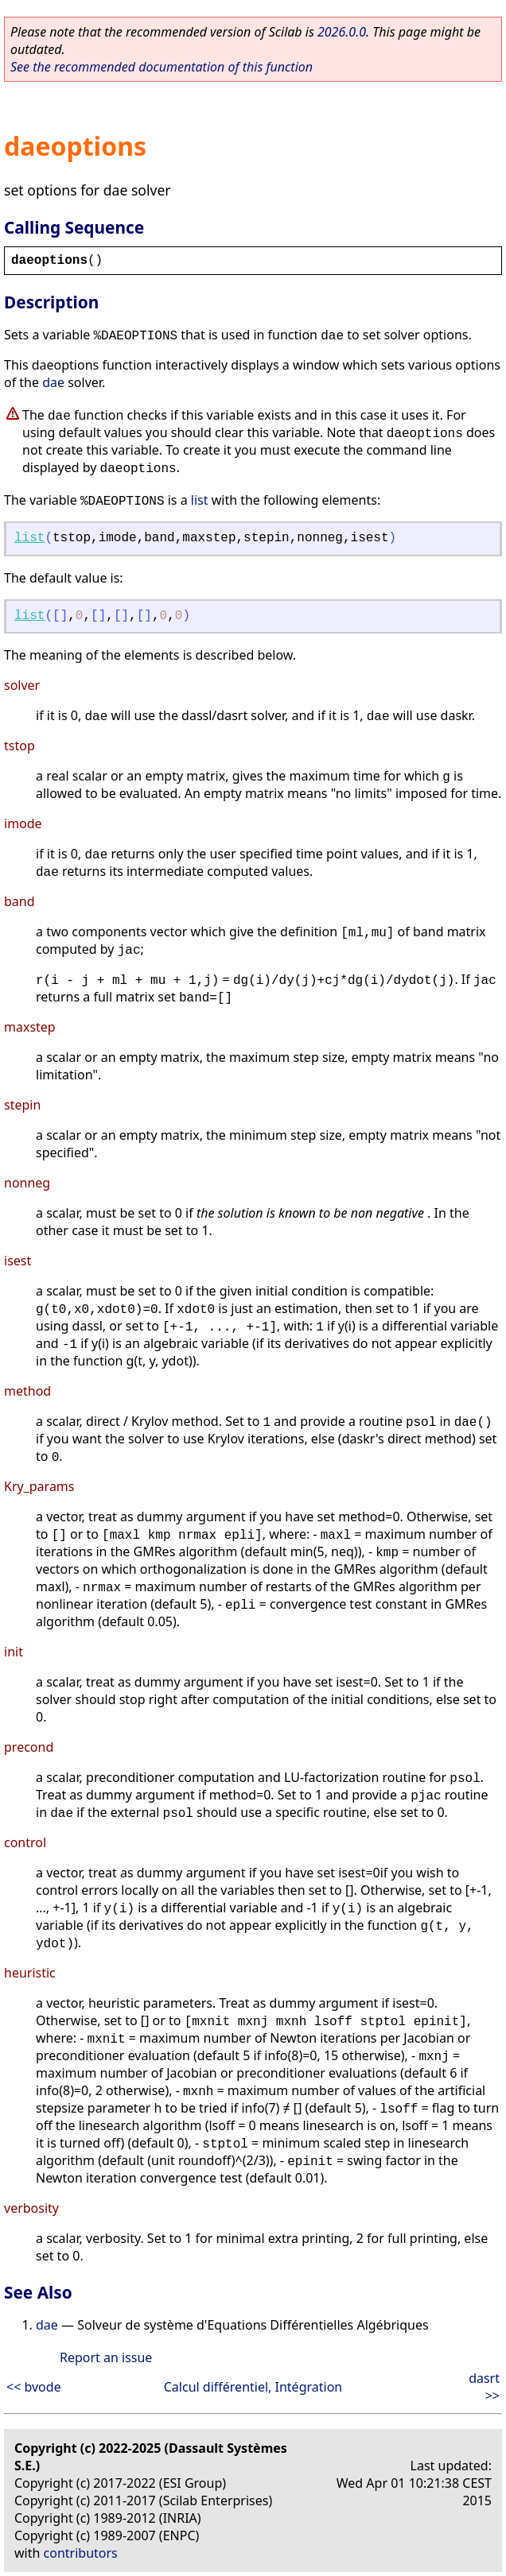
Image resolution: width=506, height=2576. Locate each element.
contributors (81, 2553)
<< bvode (33, 2387)
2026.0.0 (341, 32)
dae (53, 382)
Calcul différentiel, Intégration (253, 2387)
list (199, 500)
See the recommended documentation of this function (161, 67)
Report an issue (106, 2357)
